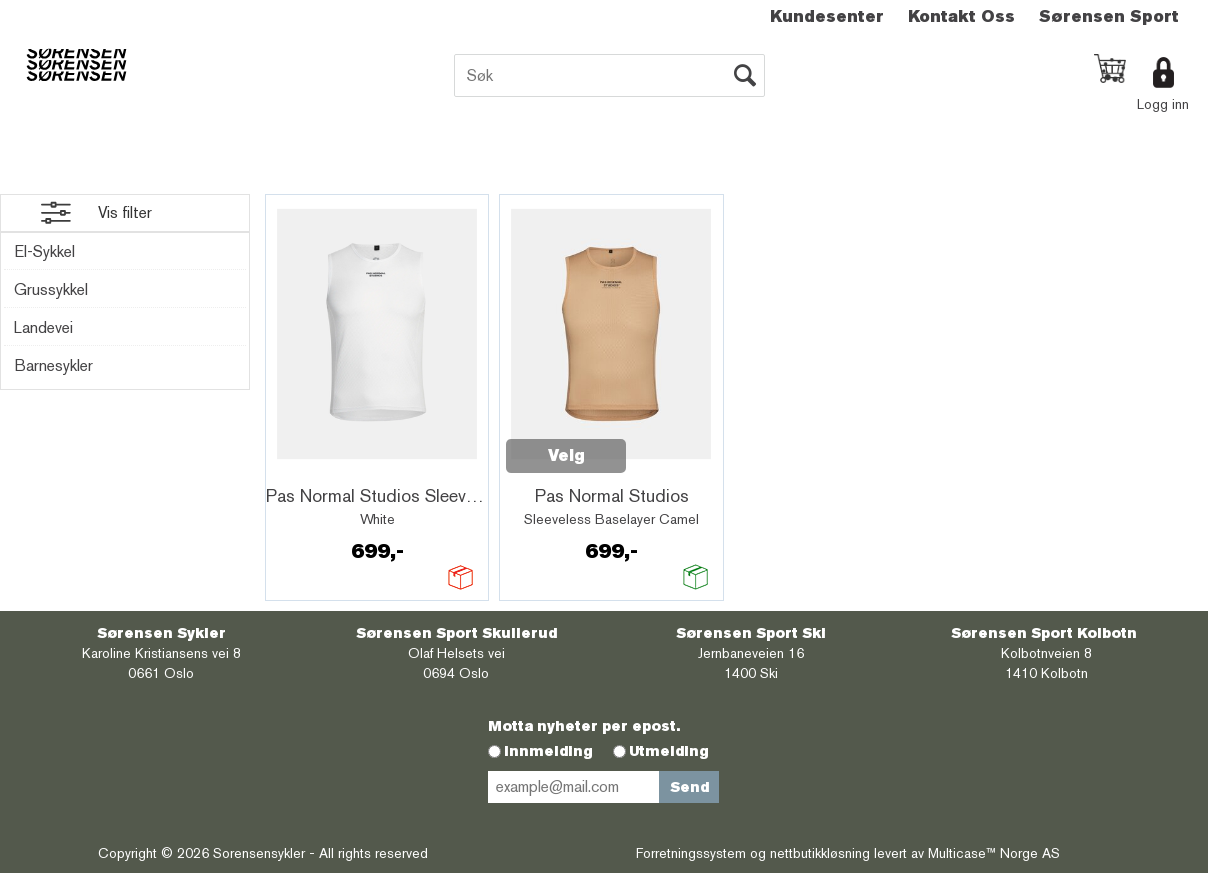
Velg (566, 455)
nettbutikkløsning (820, 853)
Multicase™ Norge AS (994, 853)
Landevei (43, 327)
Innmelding (548, 751)
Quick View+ (324, 467)
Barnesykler (53, 365)
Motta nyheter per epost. (584, 726)
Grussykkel (51, 289)
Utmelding (669, 751)
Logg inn (1163, 104)
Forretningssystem (691, 853)
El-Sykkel (44, 251)
